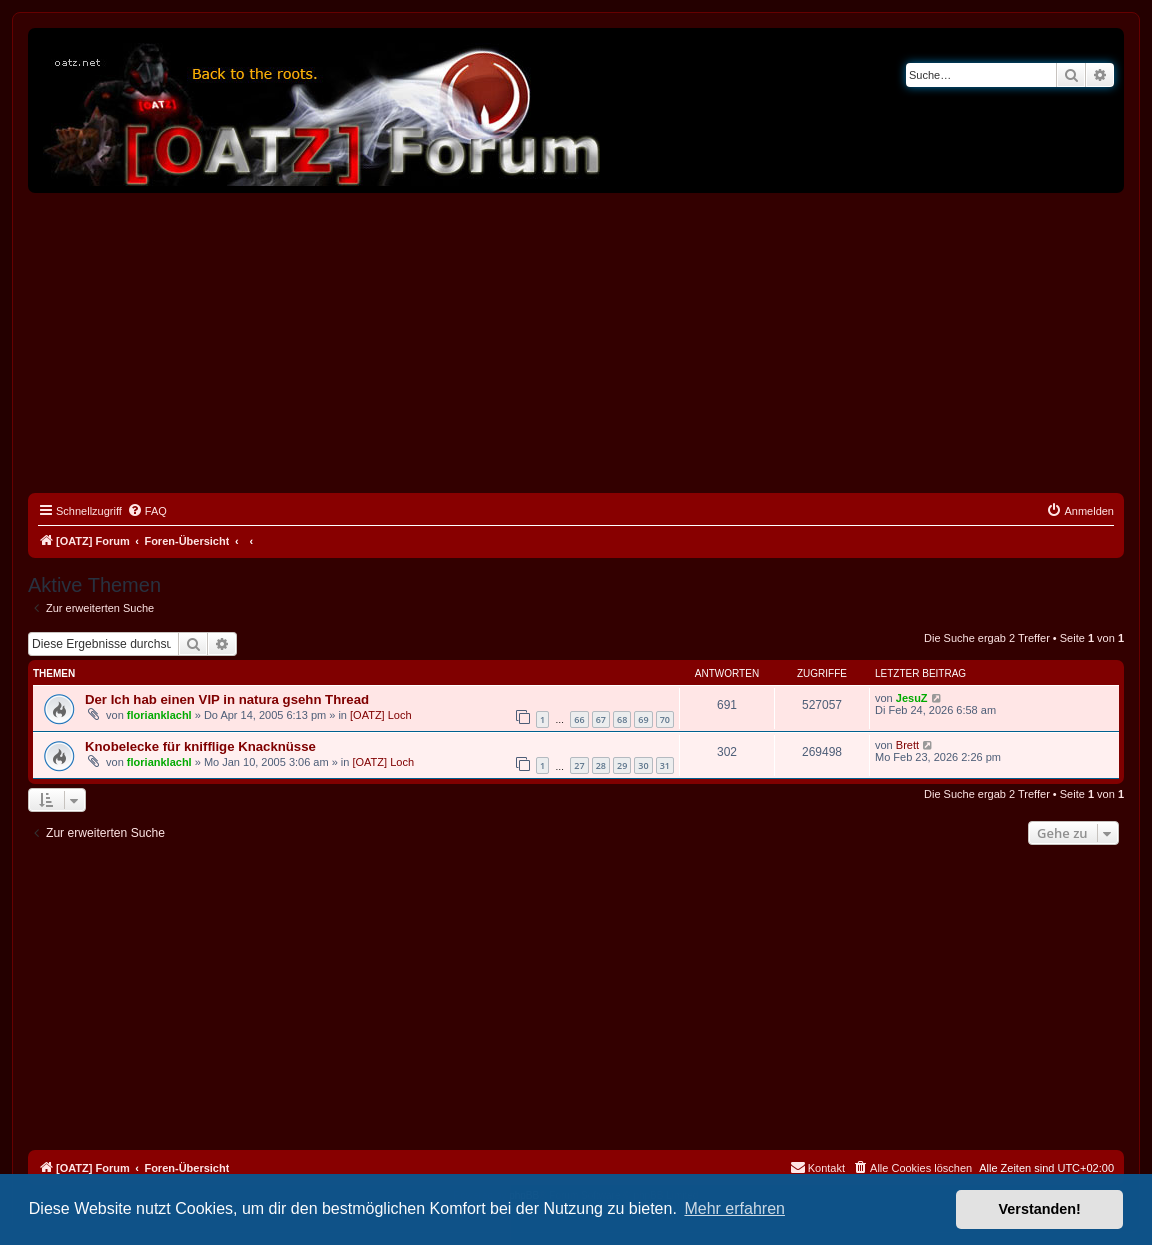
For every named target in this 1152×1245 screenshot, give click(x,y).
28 (601, 765)
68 (622, 719)
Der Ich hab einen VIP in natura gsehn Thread (227, 699)
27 (579, 765)
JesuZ (912, 698)
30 (643, 765)
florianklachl (159, 715)
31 (665, 765)
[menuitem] (147, 511)
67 (601, 719)
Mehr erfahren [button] (734, 1208)
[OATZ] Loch (381, 715)
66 (579, 719)
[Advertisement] (576, 343)
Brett (907, 745)
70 (665, 719)
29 (622, 765)
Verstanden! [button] (1040, 1209)
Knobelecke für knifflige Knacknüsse (200, 746)
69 (643, 719)
